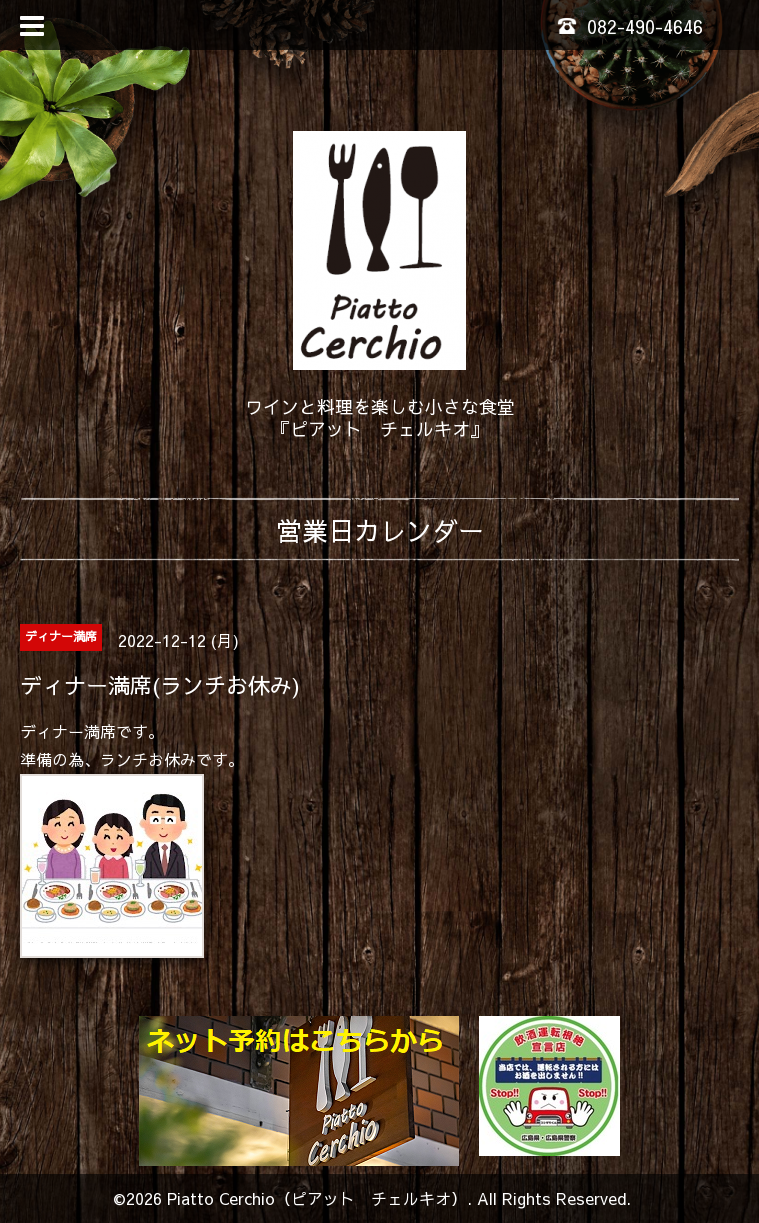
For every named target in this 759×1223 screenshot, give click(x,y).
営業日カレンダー (380, 530)
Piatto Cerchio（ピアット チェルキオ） (317, 1198)
